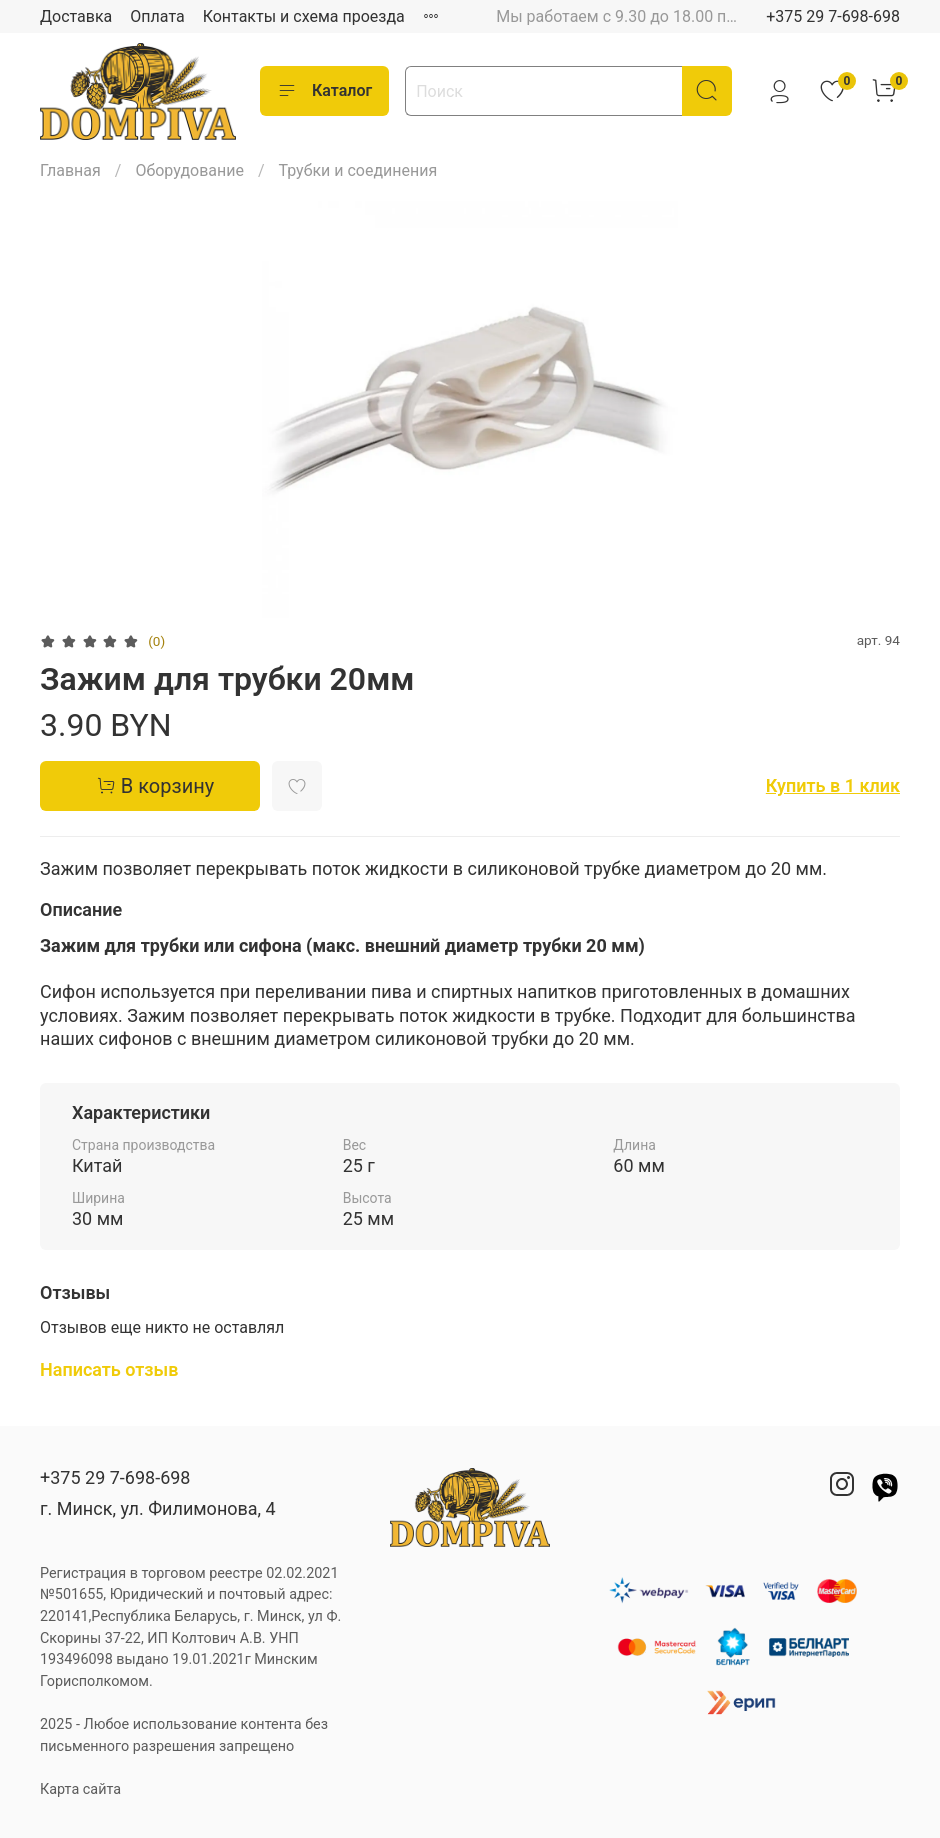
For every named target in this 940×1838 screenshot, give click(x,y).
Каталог (324, 91)
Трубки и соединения (358, 170)
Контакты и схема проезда (304, 16)
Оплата (157, 16)
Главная (70, 170)
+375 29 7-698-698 (833, 16)
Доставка (76, 16)
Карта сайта (80, 1789)
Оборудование (189, 170)
